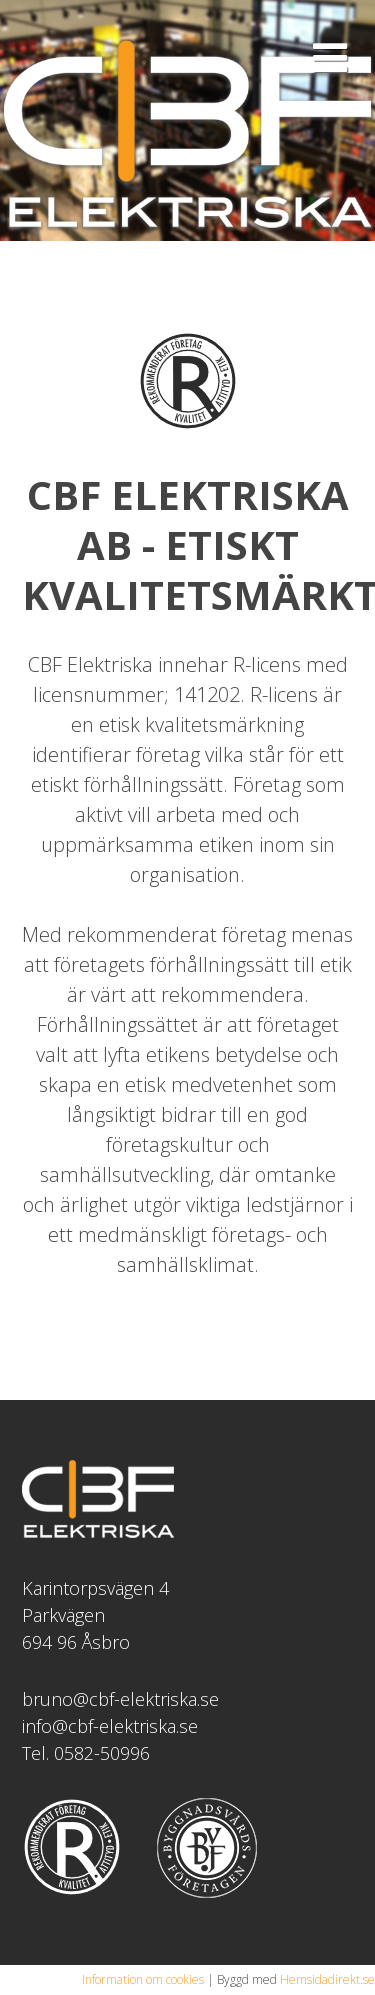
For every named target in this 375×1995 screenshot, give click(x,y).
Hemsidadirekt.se (327, 1979)
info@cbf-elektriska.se (110, 1726)
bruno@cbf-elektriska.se (120, 1699)
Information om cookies (143, 1979)
